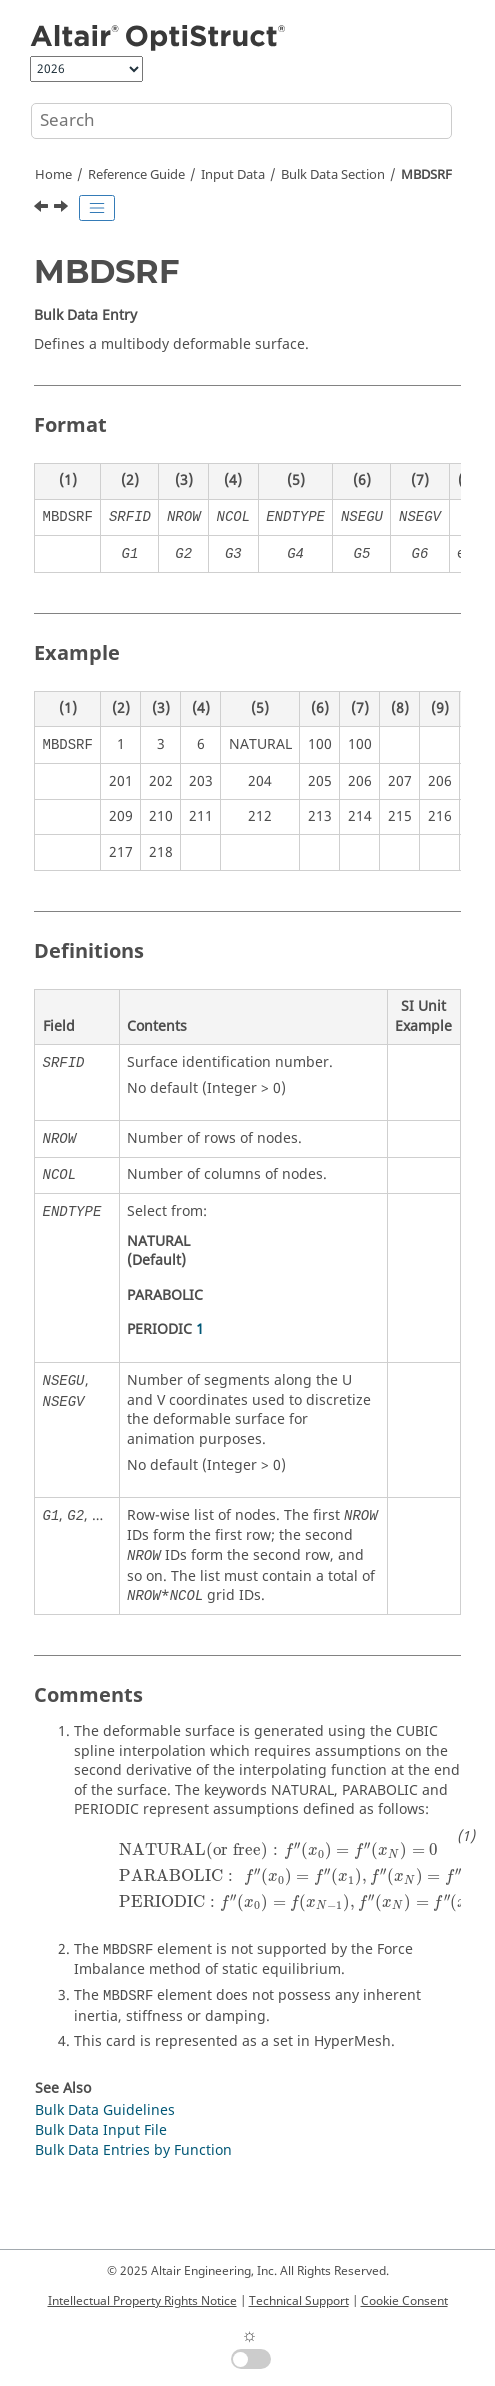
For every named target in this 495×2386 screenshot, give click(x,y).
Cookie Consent (404, 2301)
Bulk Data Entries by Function (133, 2150)
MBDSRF (426, 175)
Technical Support (299, 2301)
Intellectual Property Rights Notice (142, 2301)
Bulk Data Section (333, 175)
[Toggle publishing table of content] (97, 208)
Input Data (233, 175)
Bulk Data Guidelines (105, 2110)
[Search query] (241, 121)
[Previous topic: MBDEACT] (43, 209)
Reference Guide (136, 175)
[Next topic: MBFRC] (63, 209)
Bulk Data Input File (101, 2130)
